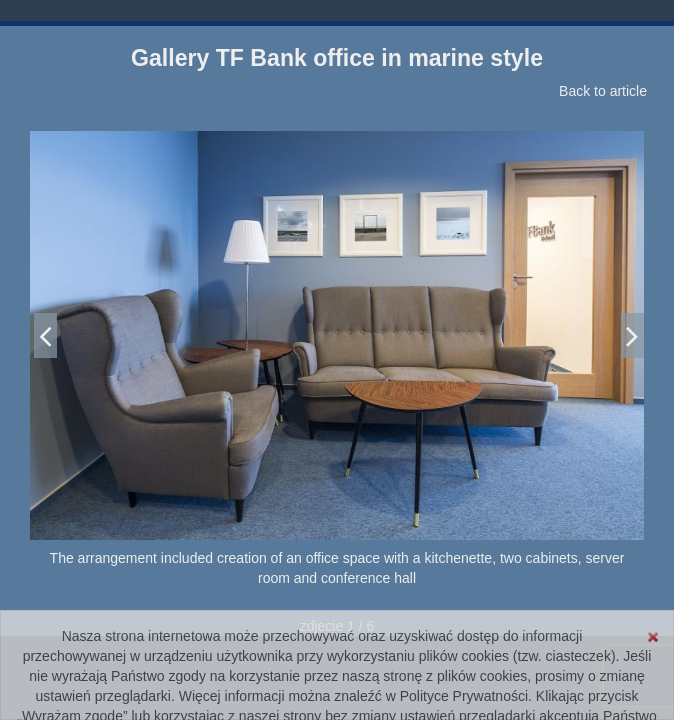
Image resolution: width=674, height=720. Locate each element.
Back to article (603, 91)
